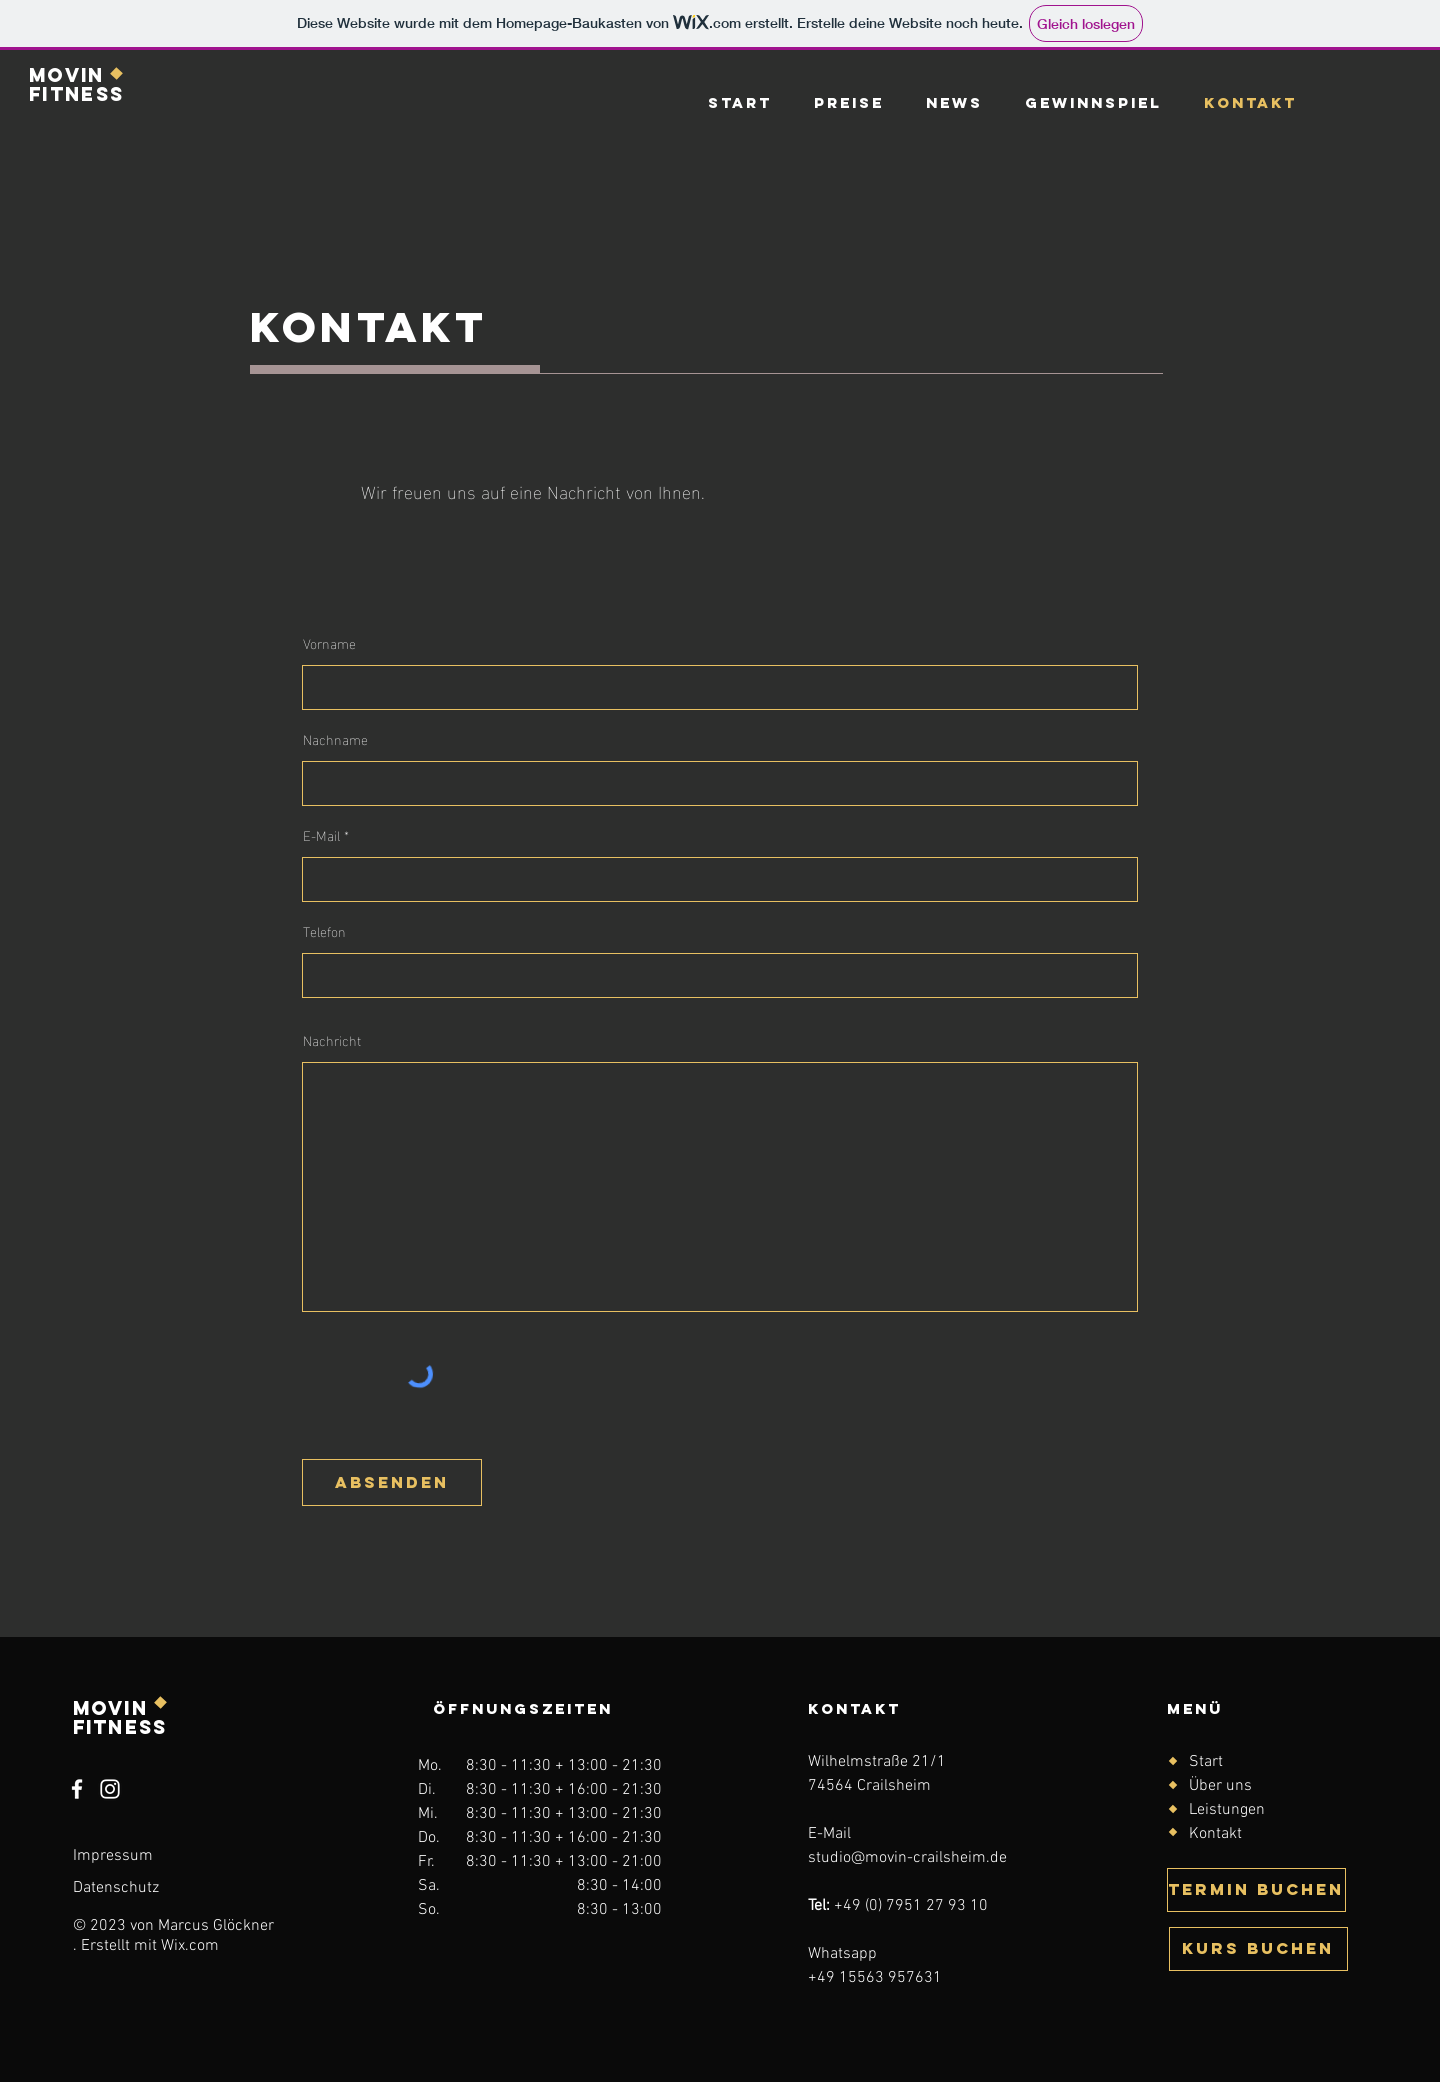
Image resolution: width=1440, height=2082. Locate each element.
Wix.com (190, 1946)
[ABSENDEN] (392, 1482)
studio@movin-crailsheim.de (907, 1858)
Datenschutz (116, 1888)
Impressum (113, 1856)
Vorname (329, 643)
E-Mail (321, 835)
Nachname (335, 739)
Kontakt (1215, 1834)
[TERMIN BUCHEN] (1256, 1890)
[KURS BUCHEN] (1258, 1949)
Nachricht (332, 1040)
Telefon (324, 931)
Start (1206, 1762)
